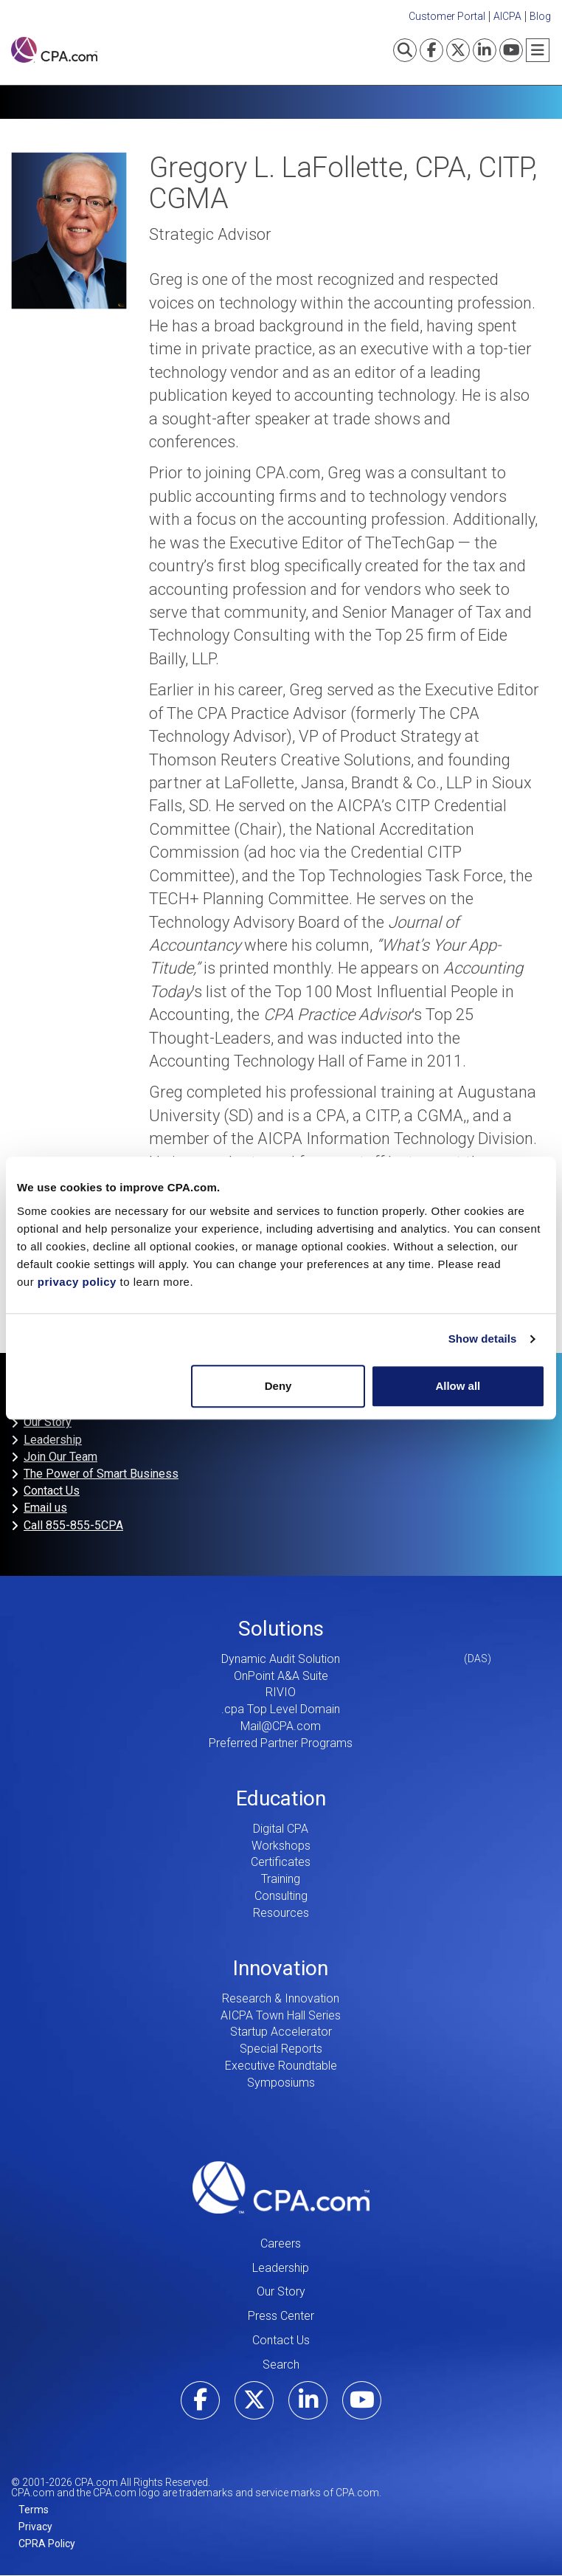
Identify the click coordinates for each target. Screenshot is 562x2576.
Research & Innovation (280, 1998)
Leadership (53, 1440)
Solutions (281, 1628)
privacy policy (77, 1281)
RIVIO (281, 1692)
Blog (540, 16)
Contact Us (52, 1491)
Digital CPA (280, 1829)
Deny (278, 1386)
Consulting (281, 1896)
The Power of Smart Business (101, 1474)
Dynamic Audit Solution (280, 1659)
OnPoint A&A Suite (281, 1676)
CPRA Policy (46, 2543)
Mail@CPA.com (280, 1726)
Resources (281, 1913)
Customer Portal (447, 16)
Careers (280, 2243)
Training (280, 1879)
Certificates (281, 1862)
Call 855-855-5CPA (73, 1525)
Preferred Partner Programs (281, 1743)
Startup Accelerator (281, 2032)
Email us (45, 1508)
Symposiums (281, 2083)
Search (281, 2365)
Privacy (35, 2526)
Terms (33, 2509)
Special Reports (281, 2049)
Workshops (281, 1846)
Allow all (457, 1386)
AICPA (507, 16)
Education (281, 1798)
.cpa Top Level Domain (280, 1709)
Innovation (280, 1968)
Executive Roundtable (281, 2066)
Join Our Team (60, 1457)
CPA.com (281, 2187)
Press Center (281, 2316)
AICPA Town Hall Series (281, 2015)
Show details (482, 1338)
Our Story (48, 1422)
